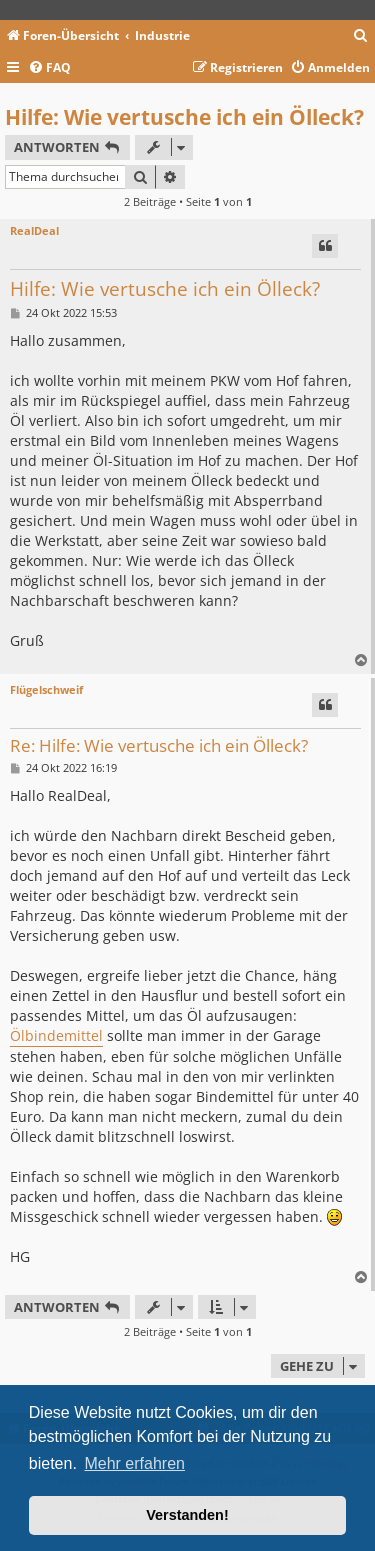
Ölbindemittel (56, 1035)
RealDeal (34, 230)
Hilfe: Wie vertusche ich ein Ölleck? (184, 117)
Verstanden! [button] (187, 1515)
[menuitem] (361, 36)
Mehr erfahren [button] (134, 1463)
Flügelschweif (46, 689)
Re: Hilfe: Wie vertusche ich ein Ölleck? (159, 746)
